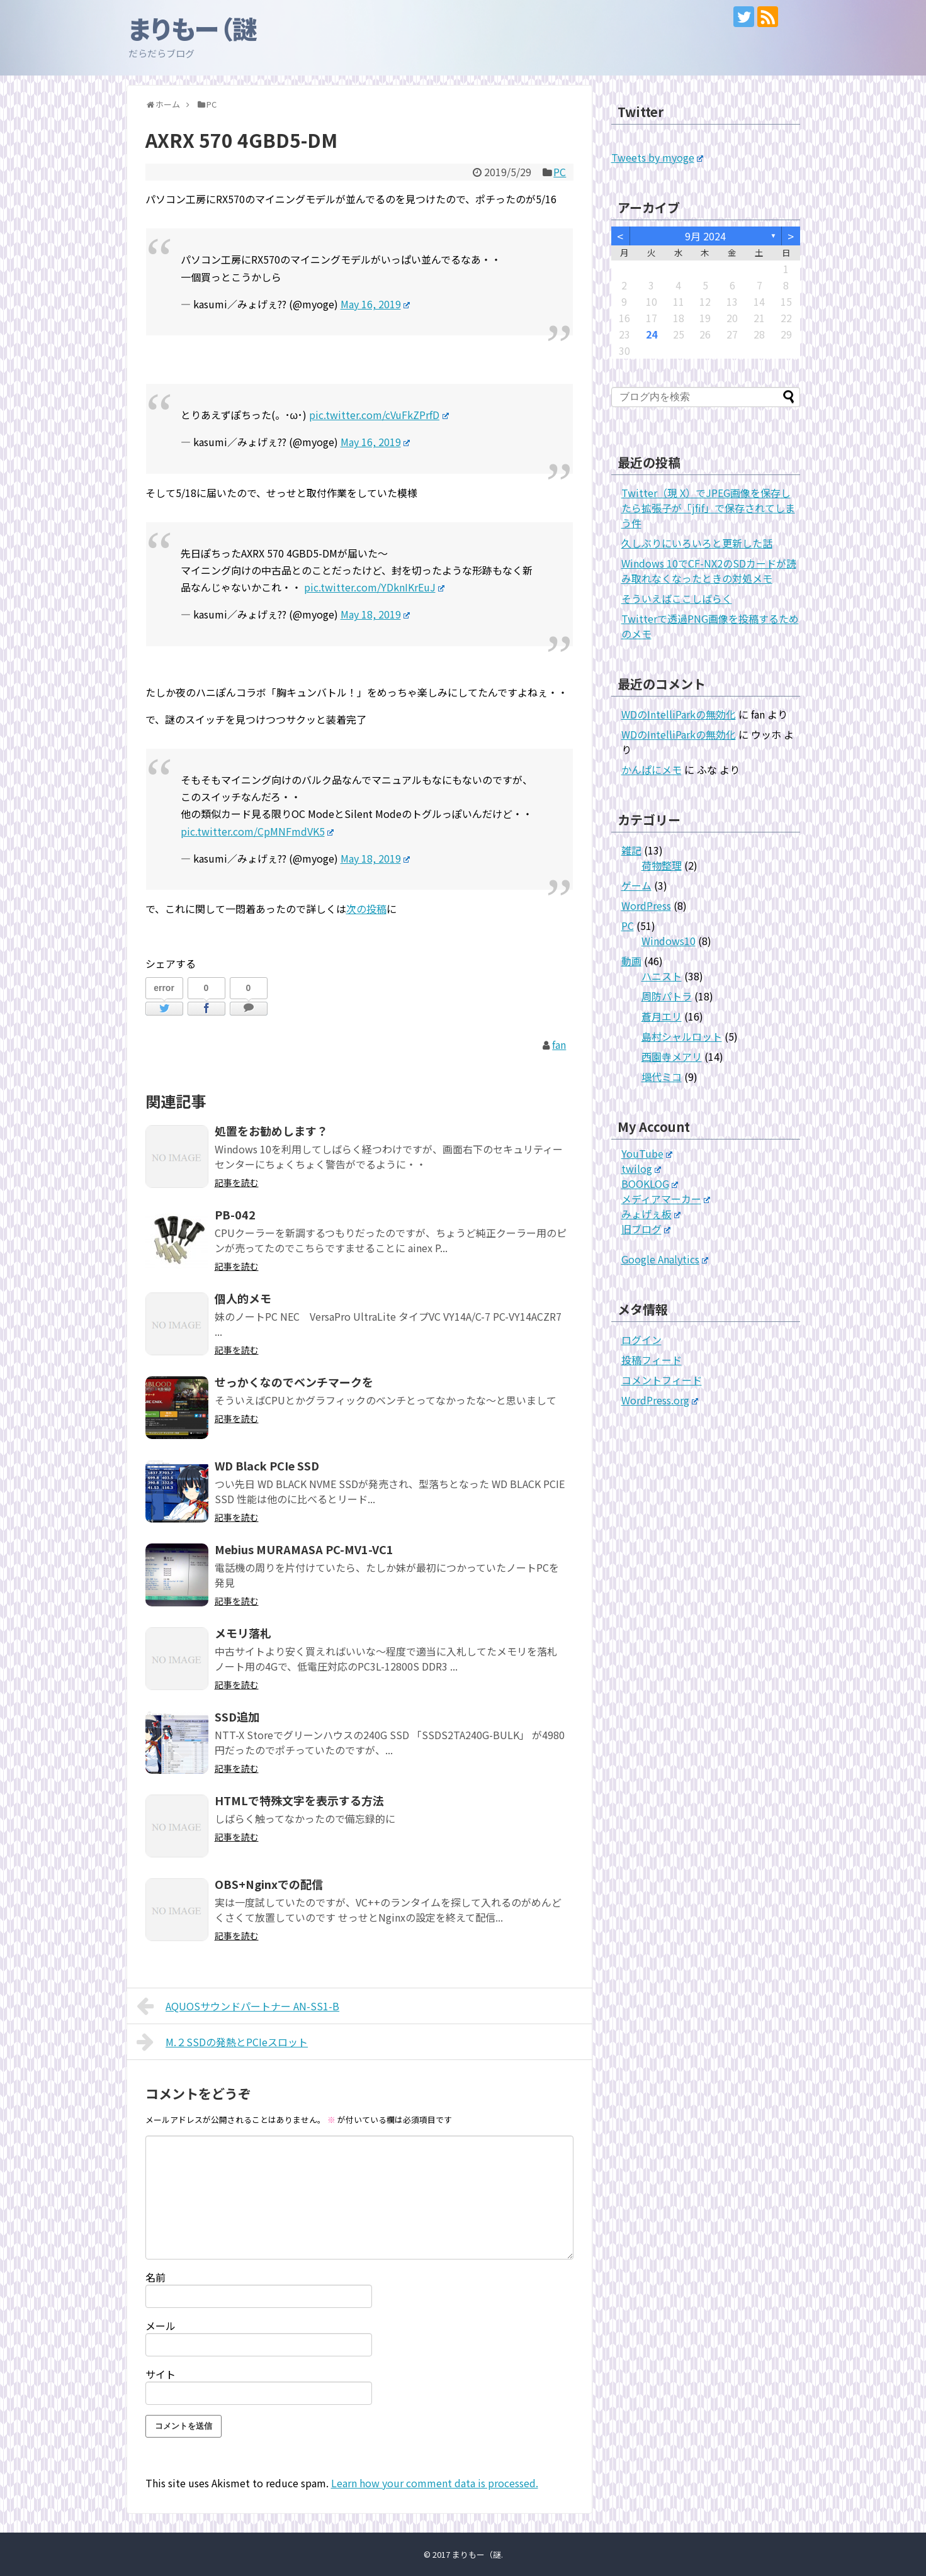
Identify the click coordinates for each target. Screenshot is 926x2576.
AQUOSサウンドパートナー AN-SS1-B (238, 2006)
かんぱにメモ (651, 769)
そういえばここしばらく (676, 598)
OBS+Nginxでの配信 (269, 1884)
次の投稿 (366, 908)
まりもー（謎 (192, 28)
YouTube (647, 1153)
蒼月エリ (661, 1016)
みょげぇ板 (651, 1213)
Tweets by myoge (657, 157)
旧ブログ (646, 1228)
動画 (631, 960)
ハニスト (661, 975)
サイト (160, 2374)
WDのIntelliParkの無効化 (678, 714)
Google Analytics (665, 1259)
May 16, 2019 (375, 303)
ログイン (641, 1339)
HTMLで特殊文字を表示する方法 (299, 1800)
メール (160, 2325)
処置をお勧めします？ (271, 1131)
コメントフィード (661, 1379)
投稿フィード (651, 1359)
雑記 (631, 850)
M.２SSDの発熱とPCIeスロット (222, 2042)
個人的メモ (243, 1298)
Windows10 (668, 940)
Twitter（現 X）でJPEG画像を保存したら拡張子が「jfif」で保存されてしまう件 (708, 507)
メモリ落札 (243, 1633)
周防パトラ (666, 996)
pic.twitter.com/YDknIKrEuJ (374, 587)
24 (651, 334)
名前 (155, 2277)
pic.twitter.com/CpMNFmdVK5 (257, 831)
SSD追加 (237, 1716)
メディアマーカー (666, 1198)
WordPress (646, 905)
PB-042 (235, 1214)
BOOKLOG (650, 1183)
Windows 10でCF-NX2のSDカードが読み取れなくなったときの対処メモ (708, 571)
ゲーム (636, 885)
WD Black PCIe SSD (267, 1465)
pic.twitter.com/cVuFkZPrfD (379, 414)
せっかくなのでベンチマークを (294, 1382)
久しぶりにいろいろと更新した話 (696, 543)
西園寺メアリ (671, 1056)
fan (559, 1044)
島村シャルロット (681, 1036)
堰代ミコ (661, 1076)
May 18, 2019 (375, 614)
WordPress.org (660, 1400)
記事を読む (237, 1182)
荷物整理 (661, 865)
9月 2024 (705, 236)
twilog (641, 1168)
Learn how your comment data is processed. (434, 2482)
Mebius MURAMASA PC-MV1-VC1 (304, 1549)
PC (559, 171)
